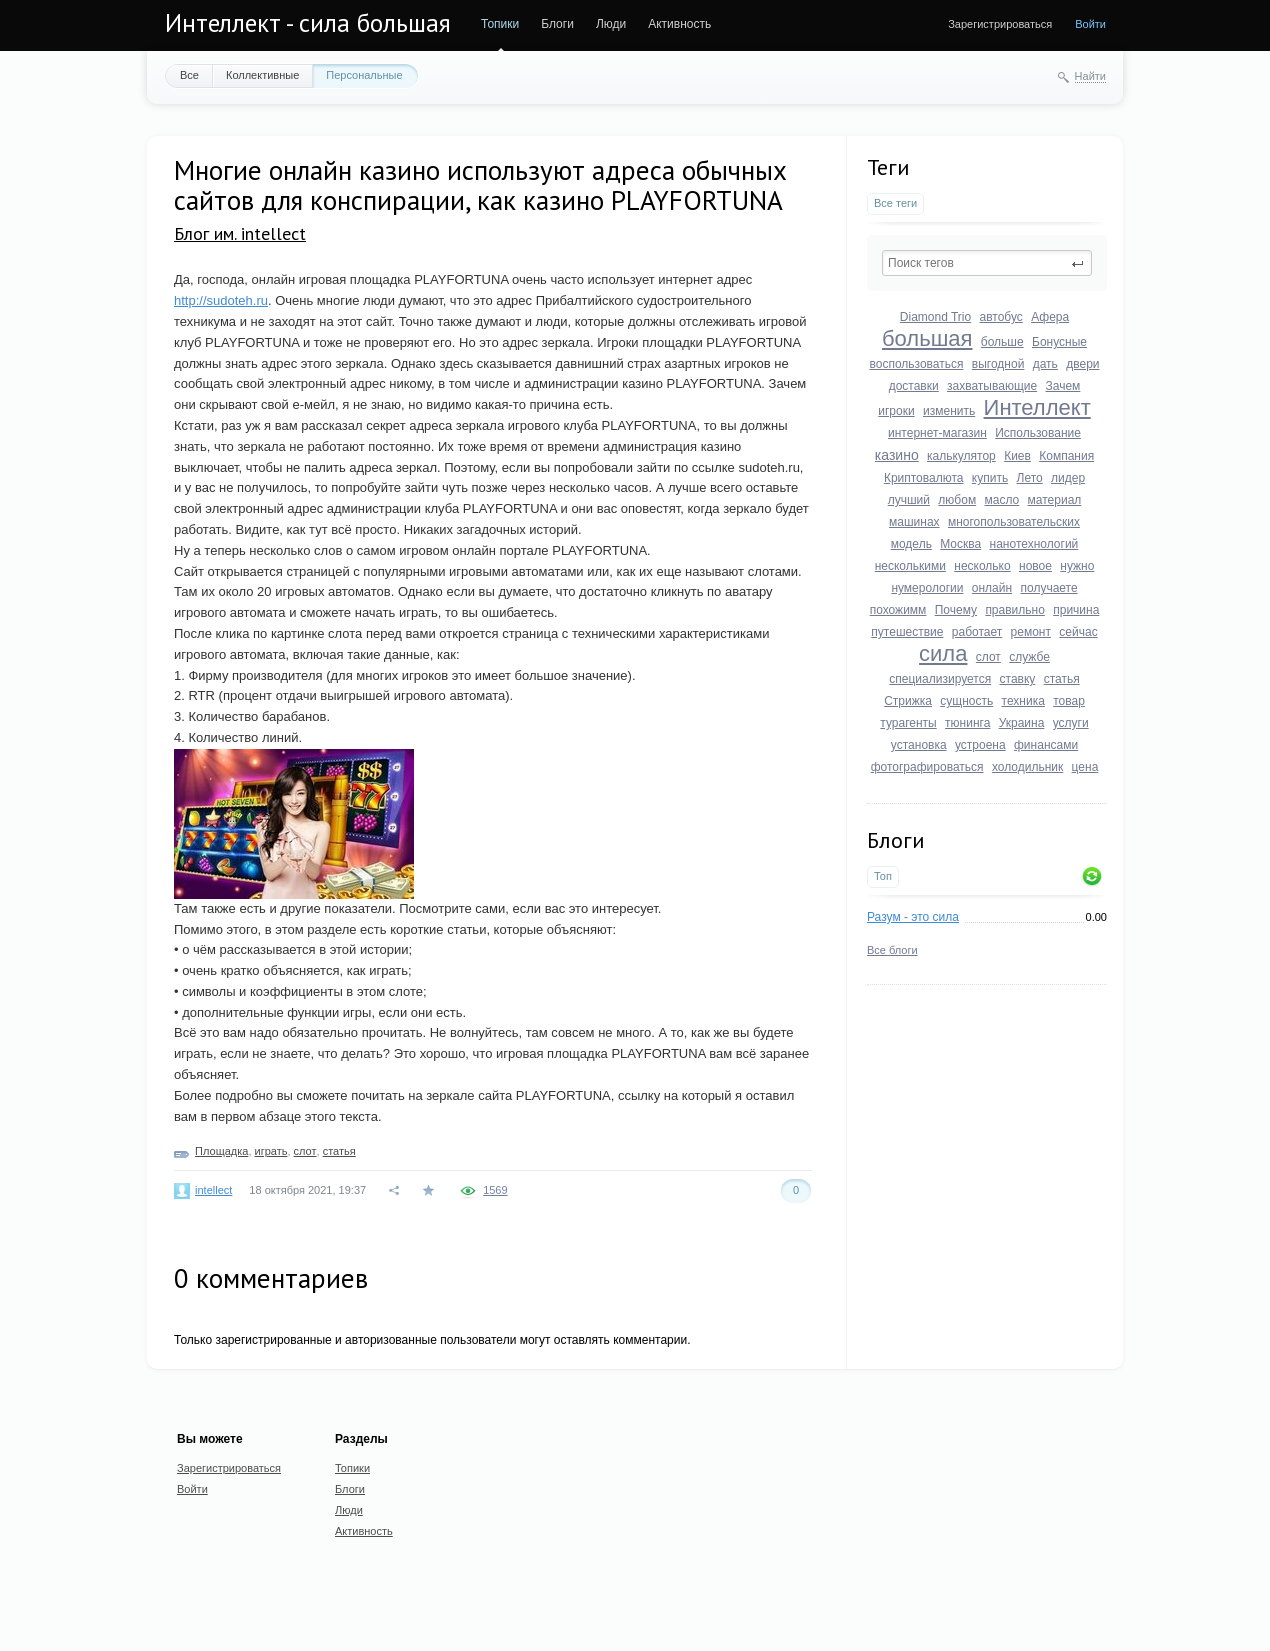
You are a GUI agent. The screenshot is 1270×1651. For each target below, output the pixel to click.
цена (1085, 767)
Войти (1090, 24)
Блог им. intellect (240, 233)
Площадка (221, 1151)
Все (189, 75)
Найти (1090, 76)
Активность (679, 24)
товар (1069, 701)
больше (1002, 342)
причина (1076, 610)
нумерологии (927, 588)
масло (1001, 500)
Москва (960, 544)
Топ (883, 876)
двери (1082, 364)
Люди (611, 24)
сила (943, 653)
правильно (1014, 610)
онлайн (992, 588)
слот (988, 657)
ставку (1018, 679)
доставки (914, 386)
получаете (1048, 588)
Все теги (895, 203)
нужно (1077, 566)
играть (271, 1151)
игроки (896, 411)
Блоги (557, 24)
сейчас (1078, 632)
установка (919, 745)
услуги (1071, 723)
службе (1029, 657)
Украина (1022, 723)
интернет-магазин (937, 433)
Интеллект (1037, 407)
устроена (980, 745)
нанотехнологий (1034, 544)
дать (1045, 364)
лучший (909, 500)
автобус (1001, 317)
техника (1023, 701)
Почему (956, 610)
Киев (1017, 456)
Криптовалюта (924, 478)
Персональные (364, 75)
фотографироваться (927, 767)
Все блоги (892, 950)
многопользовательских (1014, 522)
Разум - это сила (913, 917)
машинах (914, 522)
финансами (1046, 745)
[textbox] (987, 263)
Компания (1066, 456)
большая (927, 338)
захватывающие (992, 386)
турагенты (908, 723)
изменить (949, 411)
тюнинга (967, 723)
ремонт (1031, 632)
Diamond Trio (935, 317)
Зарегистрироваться (1000, 24)
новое (1035, 566)
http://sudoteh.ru (221, 300)
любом (957, 500)
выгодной (998, 364)
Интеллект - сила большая (308, 23)
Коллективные (262, 75)
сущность (966, 701)
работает (977, 632)
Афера (1050, 317)
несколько (982, 566)
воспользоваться (916, 364)
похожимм (898, 610)
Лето (1030, 478)
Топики (500, 24)
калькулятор (961, 456)
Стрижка (908, 701)
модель (911, 544)
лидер (1068, 478)
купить (990, 478)
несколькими (910, 566)
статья (1062, 679)
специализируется (940, 679)
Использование (1038, 433)
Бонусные (1059, 342)
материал (1055, 500)
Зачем (1063, 386)
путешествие (907, 632)
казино (897, 455)
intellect (213, 1190)
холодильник (1027, 767)
